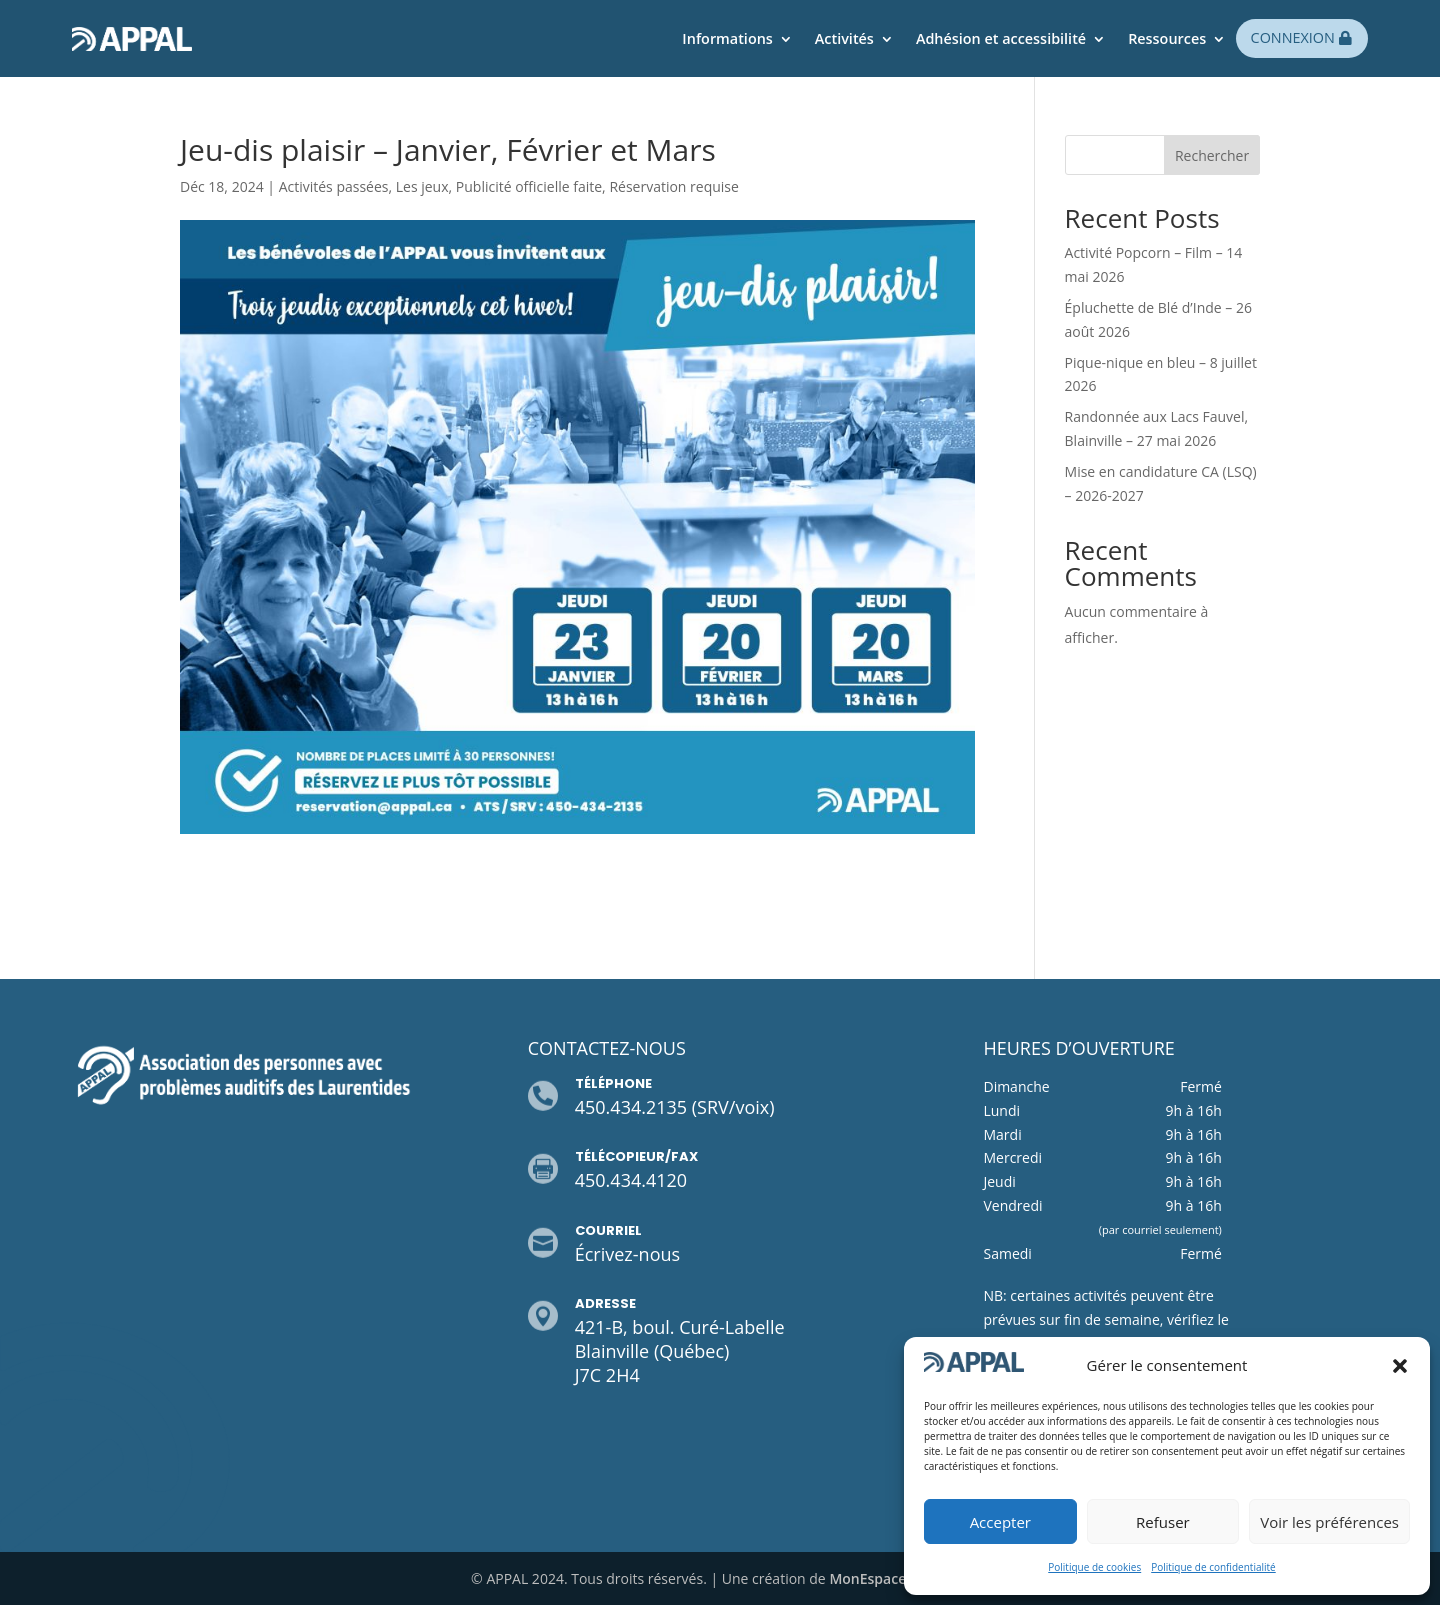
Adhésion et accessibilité (1001, 38)
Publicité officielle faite (529, 186)
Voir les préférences (1329, 1522)
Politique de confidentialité (1213, 1567)
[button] (1400, 1366)
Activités (844, 38)
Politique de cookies (1094, 1567)
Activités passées (334, 186)
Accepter (1000, 1522)
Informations (727, 38)
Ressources (1167, 38)
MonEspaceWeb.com (899, 1578)
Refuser (1163, 1522)
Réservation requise (674, 186)
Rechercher (1212, 155)
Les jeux (422, 186)
